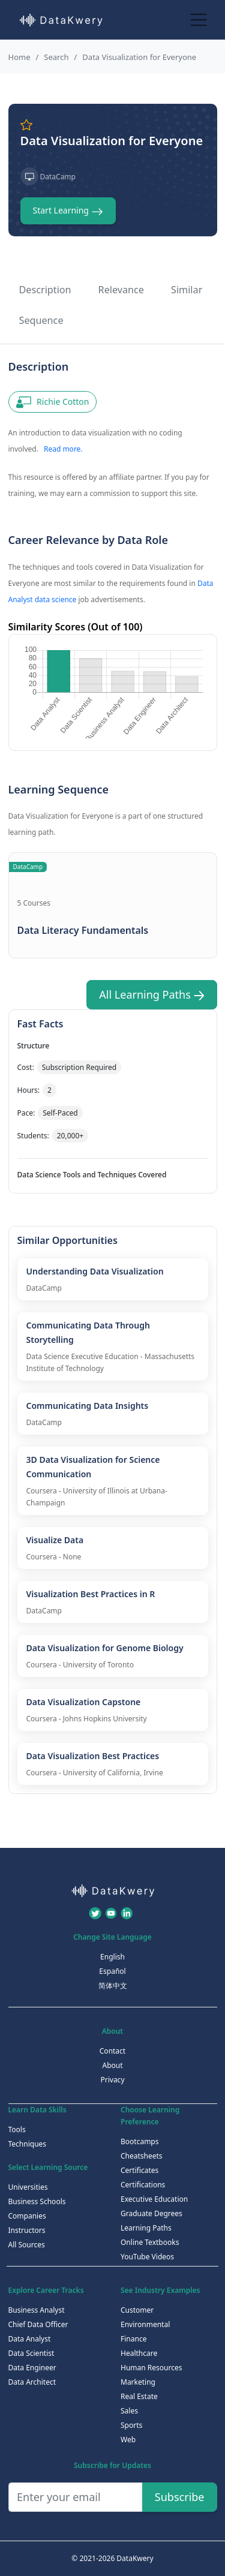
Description (45, 289)
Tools (17, 2129)
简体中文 (112, 1985)
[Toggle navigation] (199, 19)
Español (112, 1971)
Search (56, 57)
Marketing (138, 2382)
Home (19, 57)
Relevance (121, 289)
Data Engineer (32, 2367)
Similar (186, 289)
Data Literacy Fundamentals (83, 930)
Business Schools (37, 2201)
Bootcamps (140, 2141)
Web (128, 2439)
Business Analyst (36, 2310)
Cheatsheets (142, 2156)
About (112, 2065)
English (112, 1957)
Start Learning (68, 211)
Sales (129, 2411)
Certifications (143, 2185)
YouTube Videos (147, 2257)
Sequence (41, 320)
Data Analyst (29, 2339)
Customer (137, 2310)
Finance (133, 2339)
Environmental (145, 2324)
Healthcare (139, 2353)
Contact (112, 2051)
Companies (27, 2216)
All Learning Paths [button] (151, 994)
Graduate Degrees (151, 2213)
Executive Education (154, 2199)
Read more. (63, 449)
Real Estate (139, 2396)
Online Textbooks (150, 2242)
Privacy (112, 2080)
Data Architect (32, 2382)
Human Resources (151, 2367)
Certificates (139, 2170)
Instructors (27, 2230)
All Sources (26, 2245)
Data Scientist (31, 2353)
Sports (131, 2425)
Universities (28, 2187)
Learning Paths (146, 2228)
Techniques (27, 2144)
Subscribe (180, 2497)
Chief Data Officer (38, 2324)
